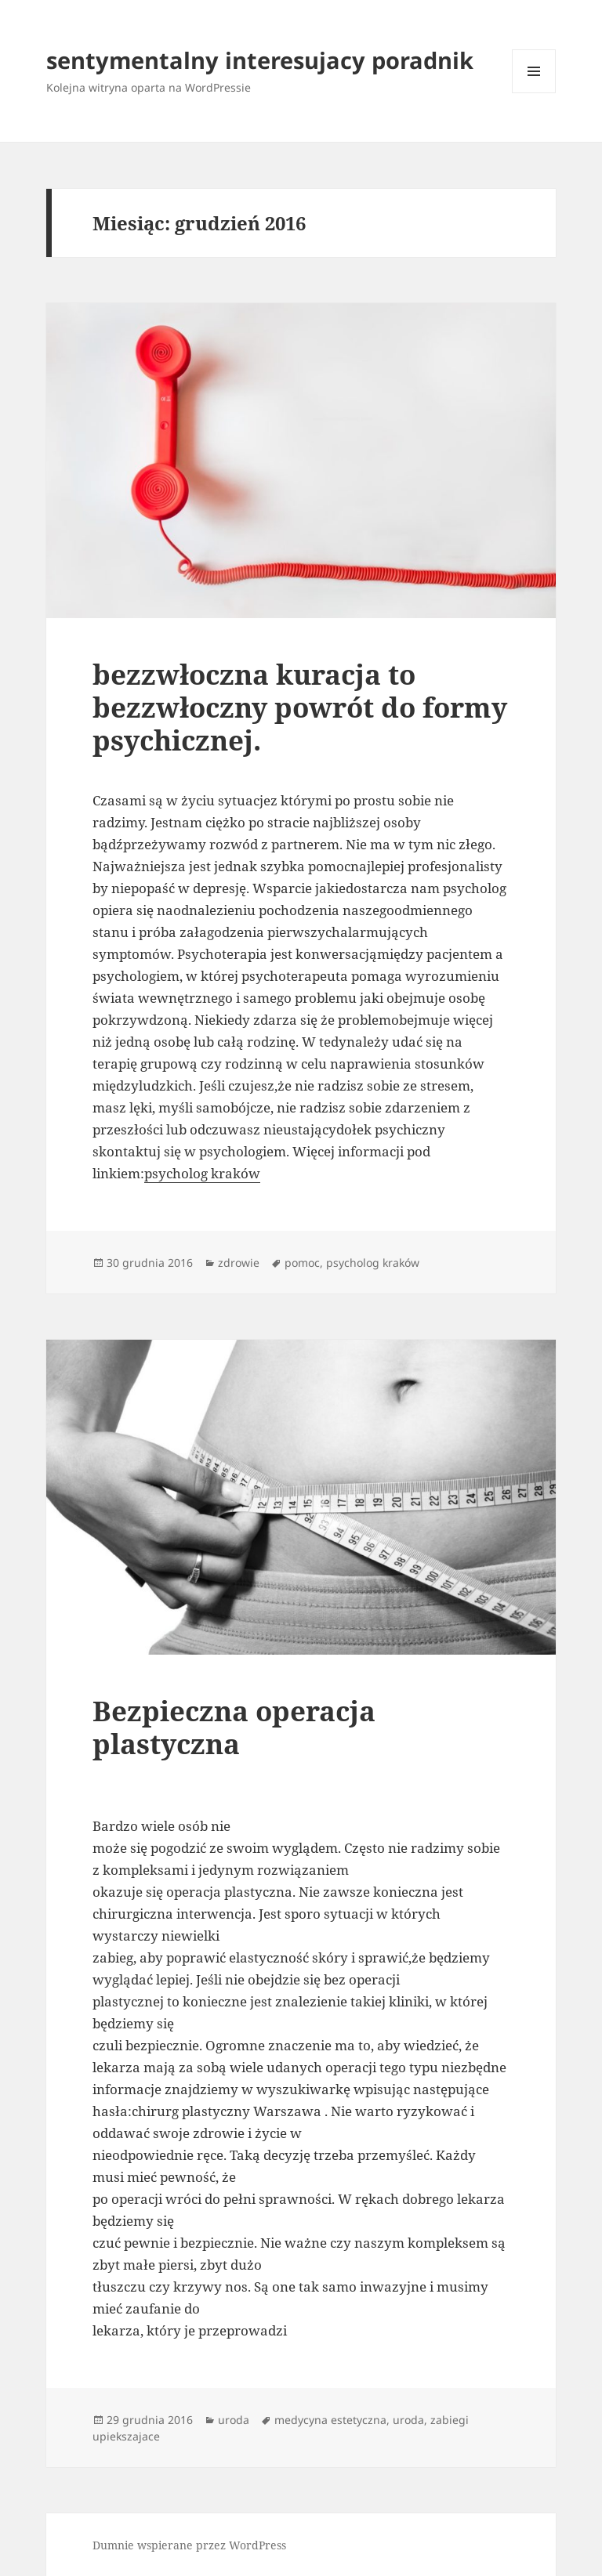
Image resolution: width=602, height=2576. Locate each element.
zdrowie (238, 1262)
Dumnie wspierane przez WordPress (189, 2545)
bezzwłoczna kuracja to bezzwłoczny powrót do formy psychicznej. (299, 707)
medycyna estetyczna (330, 2419)
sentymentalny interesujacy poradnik (259, 60)
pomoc (302, 1262)
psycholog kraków (202, 1173)
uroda (233, 2419)
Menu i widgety (534, 92)
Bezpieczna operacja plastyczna (233, 1727)
